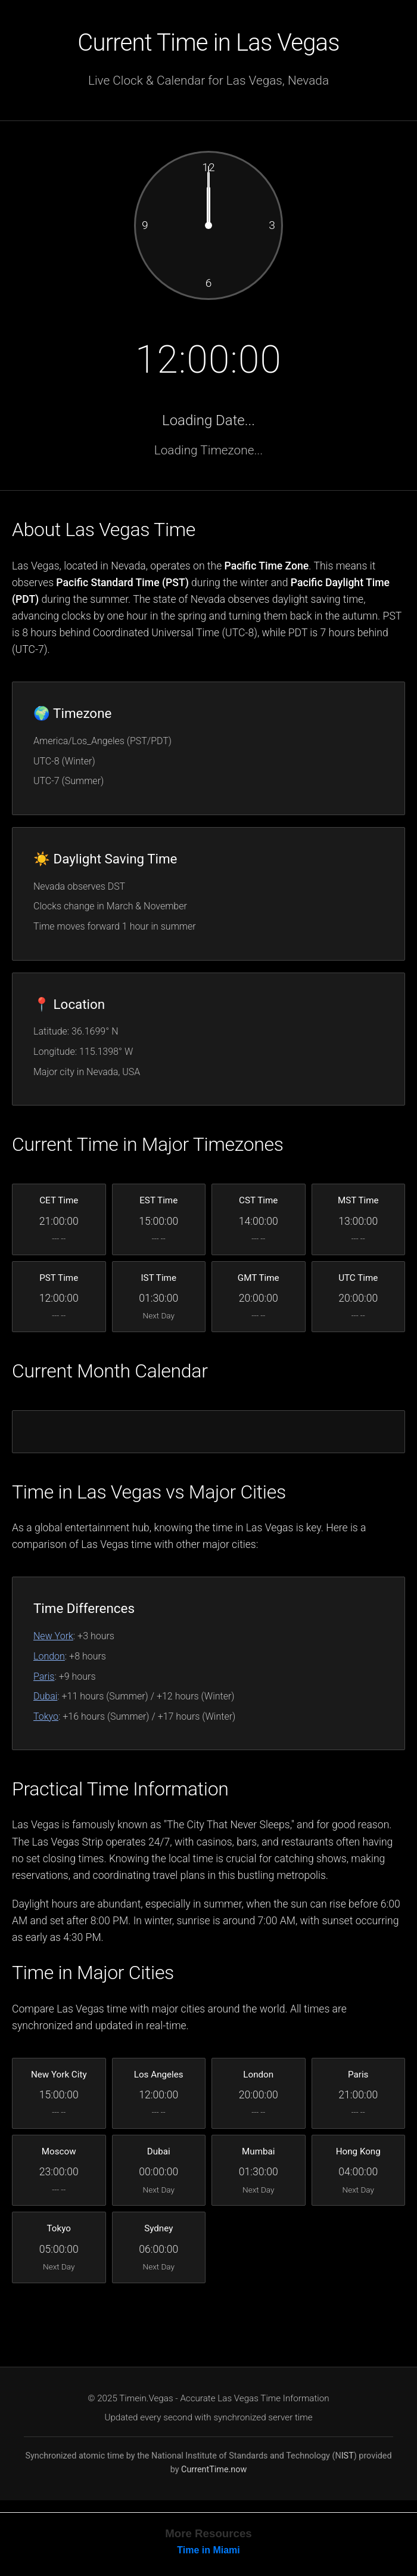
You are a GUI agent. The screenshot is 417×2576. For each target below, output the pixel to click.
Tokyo (45, 1716)
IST (347, 2456)
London (49, 1656)
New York (53, 1636)
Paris (43, 1676)
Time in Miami (208, 2550)
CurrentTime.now (214, 2469)
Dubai (45, 1696)
